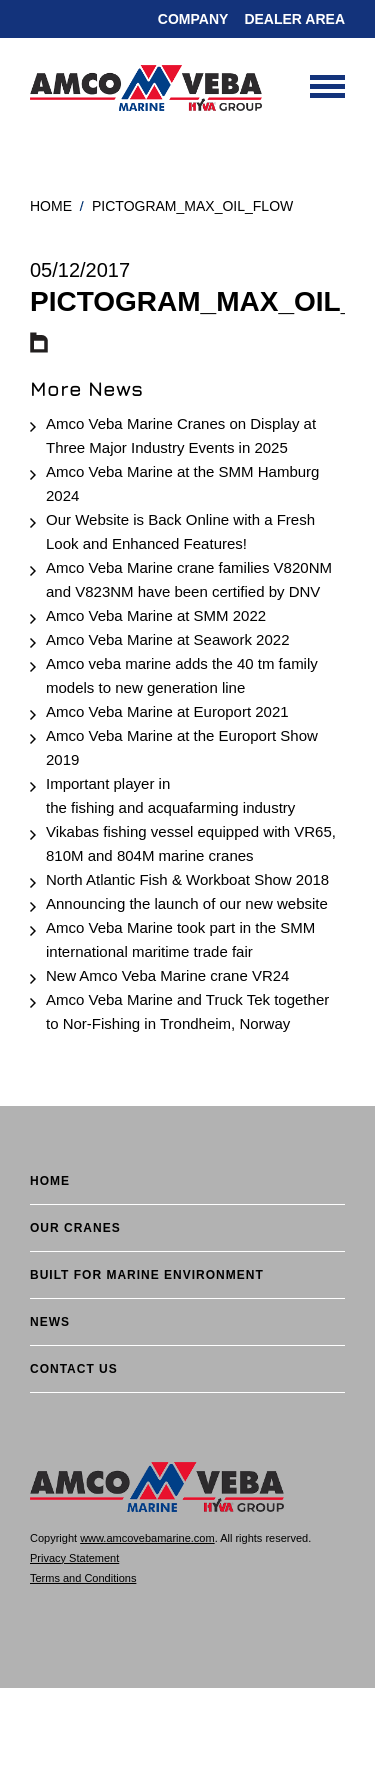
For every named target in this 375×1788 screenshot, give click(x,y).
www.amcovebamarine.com (147, 1538)
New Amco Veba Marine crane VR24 (167, 975)
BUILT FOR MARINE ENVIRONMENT (147, 1275)
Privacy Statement (74, 1558)
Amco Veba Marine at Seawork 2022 (167, 639)
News (50, 1322)
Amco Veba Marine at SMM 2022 (156, 615)
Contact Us (74, 1369)
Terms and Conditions (83, 1578)
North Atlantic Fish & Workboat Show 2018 (187, 879)
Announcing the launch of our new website (187, 903)
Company (193, 19)
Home (51, 206)
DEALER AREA (294, 19)
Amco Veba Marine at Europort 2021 (167, 711)
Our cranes (75, 1228)
